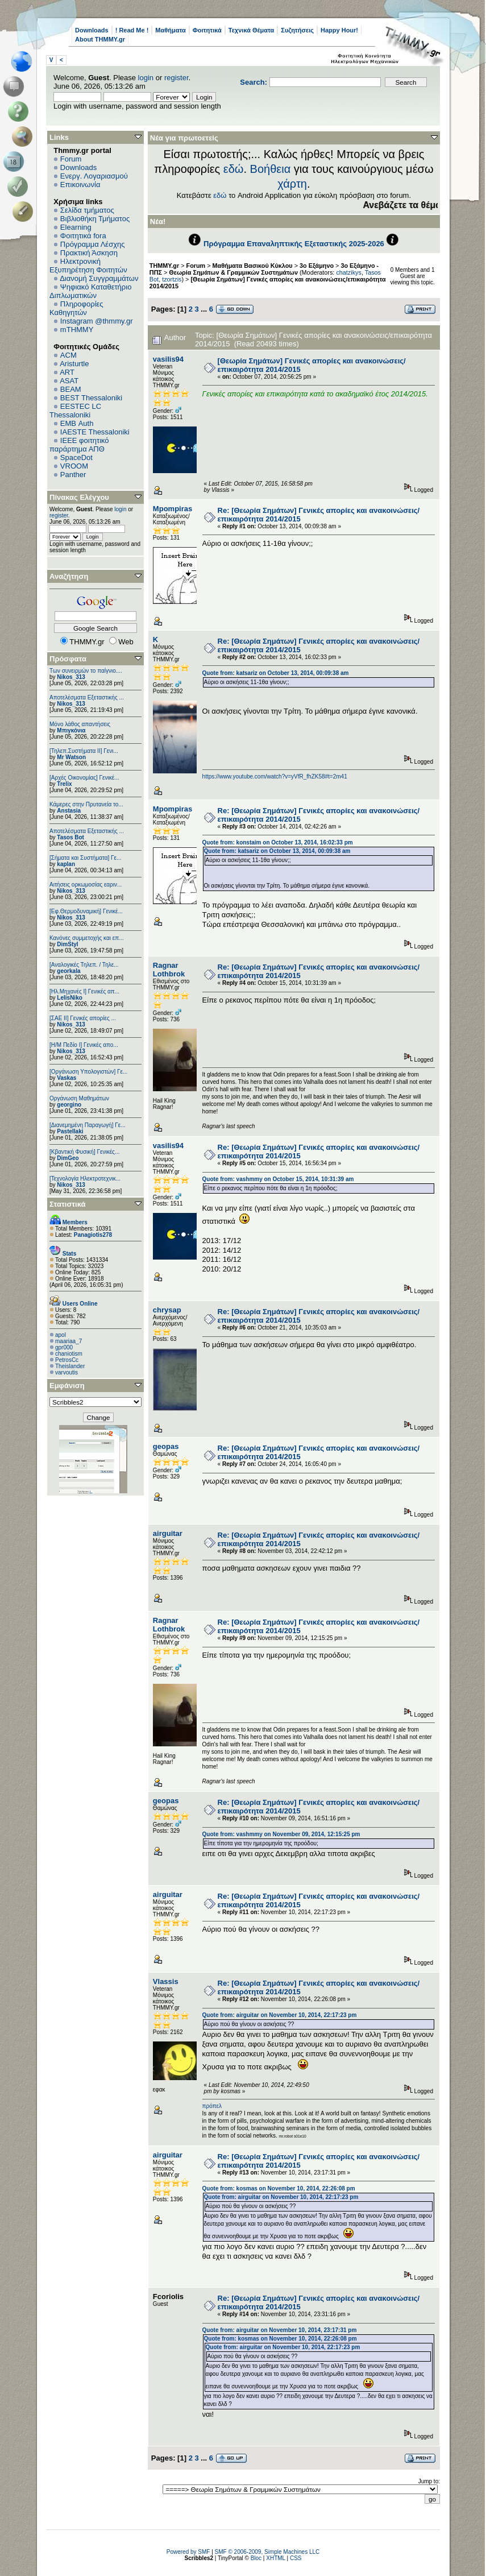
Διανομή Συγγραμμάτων (99, 278)
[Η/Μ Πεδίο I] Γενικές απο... (83, 1045)
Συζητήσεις (297, 30)
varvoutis (66, 1372)
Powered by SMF (188, 2552)
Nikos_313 (71, 677)
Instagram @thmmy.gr (96, 321)
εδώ (233, 169)
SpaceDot (76, 457)
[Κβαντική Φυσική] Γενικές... (84, 1152)
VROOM (74, 466)
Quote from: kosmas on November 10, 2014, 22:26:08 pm (278, 2188)
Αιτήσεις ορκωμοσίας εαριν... (85, 884)
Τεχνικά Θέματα (252, 30)
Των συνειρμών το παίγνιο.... (85, 671)
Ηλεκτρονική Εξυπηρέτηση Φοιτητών (88, 265)
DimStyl (67, 944)
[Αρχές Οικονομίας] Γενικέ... (84, 778)
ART (67, 372)
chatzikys (349, 272)
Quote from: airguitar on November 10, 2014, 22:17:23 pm (279, 2015)
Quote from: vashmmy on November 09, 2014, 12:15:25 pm (281, 1834)
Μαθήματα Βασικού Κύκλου (253, 265)
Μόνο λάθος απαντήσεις (79, 724)
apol (60, 1335)
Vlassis (165, 1981)
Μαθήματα (170, 30)
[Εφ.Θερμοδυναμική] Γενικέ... (86, 911)
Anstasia (69, 810)
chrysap (167, 1310)
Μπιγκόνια (71, 730)
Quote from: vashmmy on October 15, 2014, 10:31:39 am (278, 1179)
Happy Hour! (339, 30)
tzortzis (171, 279)
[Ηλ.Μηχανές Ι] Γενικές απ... (84, 991)
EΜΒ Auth (77, 423)
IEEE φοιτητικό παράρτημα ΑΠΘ (79, 444)
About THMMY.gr (100, 39)
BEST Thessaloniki (91, 398)
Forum (71, 159)
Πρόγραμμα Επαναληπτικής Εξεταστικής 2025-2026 (293, 243)
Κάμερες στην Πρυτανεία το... (86, 804)
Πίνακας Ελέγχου (79, 497)
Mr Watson (71, 757)
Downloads (92, 30)
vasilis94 (168, 359)
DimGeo (67, 1158)
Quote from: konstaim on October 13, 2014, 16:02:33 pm (277, 842)
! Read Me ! (132, 30)
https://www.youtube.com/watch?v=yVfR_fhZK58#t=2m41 (274, 776)
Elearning (76, 227)
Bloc (256, 2558)
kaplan (66, 864)
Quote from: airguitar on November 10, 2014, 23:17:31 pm (279, 2330)
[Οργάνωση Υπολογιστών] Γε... (88, 1071)
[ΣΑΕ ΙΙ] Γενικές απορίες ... (82, 1018)
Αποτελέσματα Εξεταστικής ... (86, 697)
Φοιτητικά (207, 30)
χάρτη (292, 183)
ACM (68, 355)
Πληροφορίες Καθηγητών (76, 308)
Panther (73, 474)
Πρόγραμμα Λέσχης (92, 244)
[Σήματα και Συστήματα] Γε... (85, 858)
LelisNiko (69, 998)
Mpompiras (172, 508)
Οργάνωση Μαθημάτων (79, 1098)
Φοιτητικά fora (83, 235)
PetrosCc (66, 1360)
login (145, 77)
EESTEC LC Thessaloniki (75, 410)
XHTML (275, 2558)
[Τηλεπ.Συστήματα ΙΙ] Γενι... (83, 751)
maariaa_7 (68, 1341)
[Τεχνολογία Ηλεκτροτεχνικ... (85, 1178)
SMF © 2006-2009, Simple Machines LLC (267, 2552)
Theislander (70, 1366)
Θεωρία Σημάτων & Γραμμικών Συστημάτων (233, 272)
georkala (68, 971)
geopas (166, 1446)
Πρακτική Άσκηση (89, 253)
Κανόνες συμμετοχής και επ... (86, 938)
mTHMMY (77, 329)
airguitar (167, 1533)
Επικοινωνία (80, 184)
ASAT (69, 380)
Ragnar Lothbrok (169, 969)
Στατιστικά (67, 1204)
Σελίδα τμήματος (87, 210)
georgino (69, 1104)
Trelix (64, 784)
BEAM (70, 389)
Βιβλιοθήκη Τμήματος (95, 218)
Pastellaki (70, 1131)
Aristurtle (74, 363)
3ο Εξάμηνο (317, 265)
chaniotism (68, 1354)
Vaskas (66, 1078)
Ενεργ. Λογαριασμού (94, 176)
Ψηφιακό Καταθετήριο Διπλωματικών (90, 291)
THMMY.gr (164, 265)
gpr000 (64, 1347)
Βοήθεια (270, 169)
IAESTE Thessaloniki (95, 432)
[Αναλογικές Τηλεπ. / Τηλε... (84, 965)
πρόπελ (212, 2106)
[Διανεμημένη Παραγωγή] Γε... (87, 1125)
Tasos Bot (70, 837)
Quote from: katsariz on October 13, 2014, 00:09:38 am (275, 673)
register (176, 77)
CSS (296, 2558)
